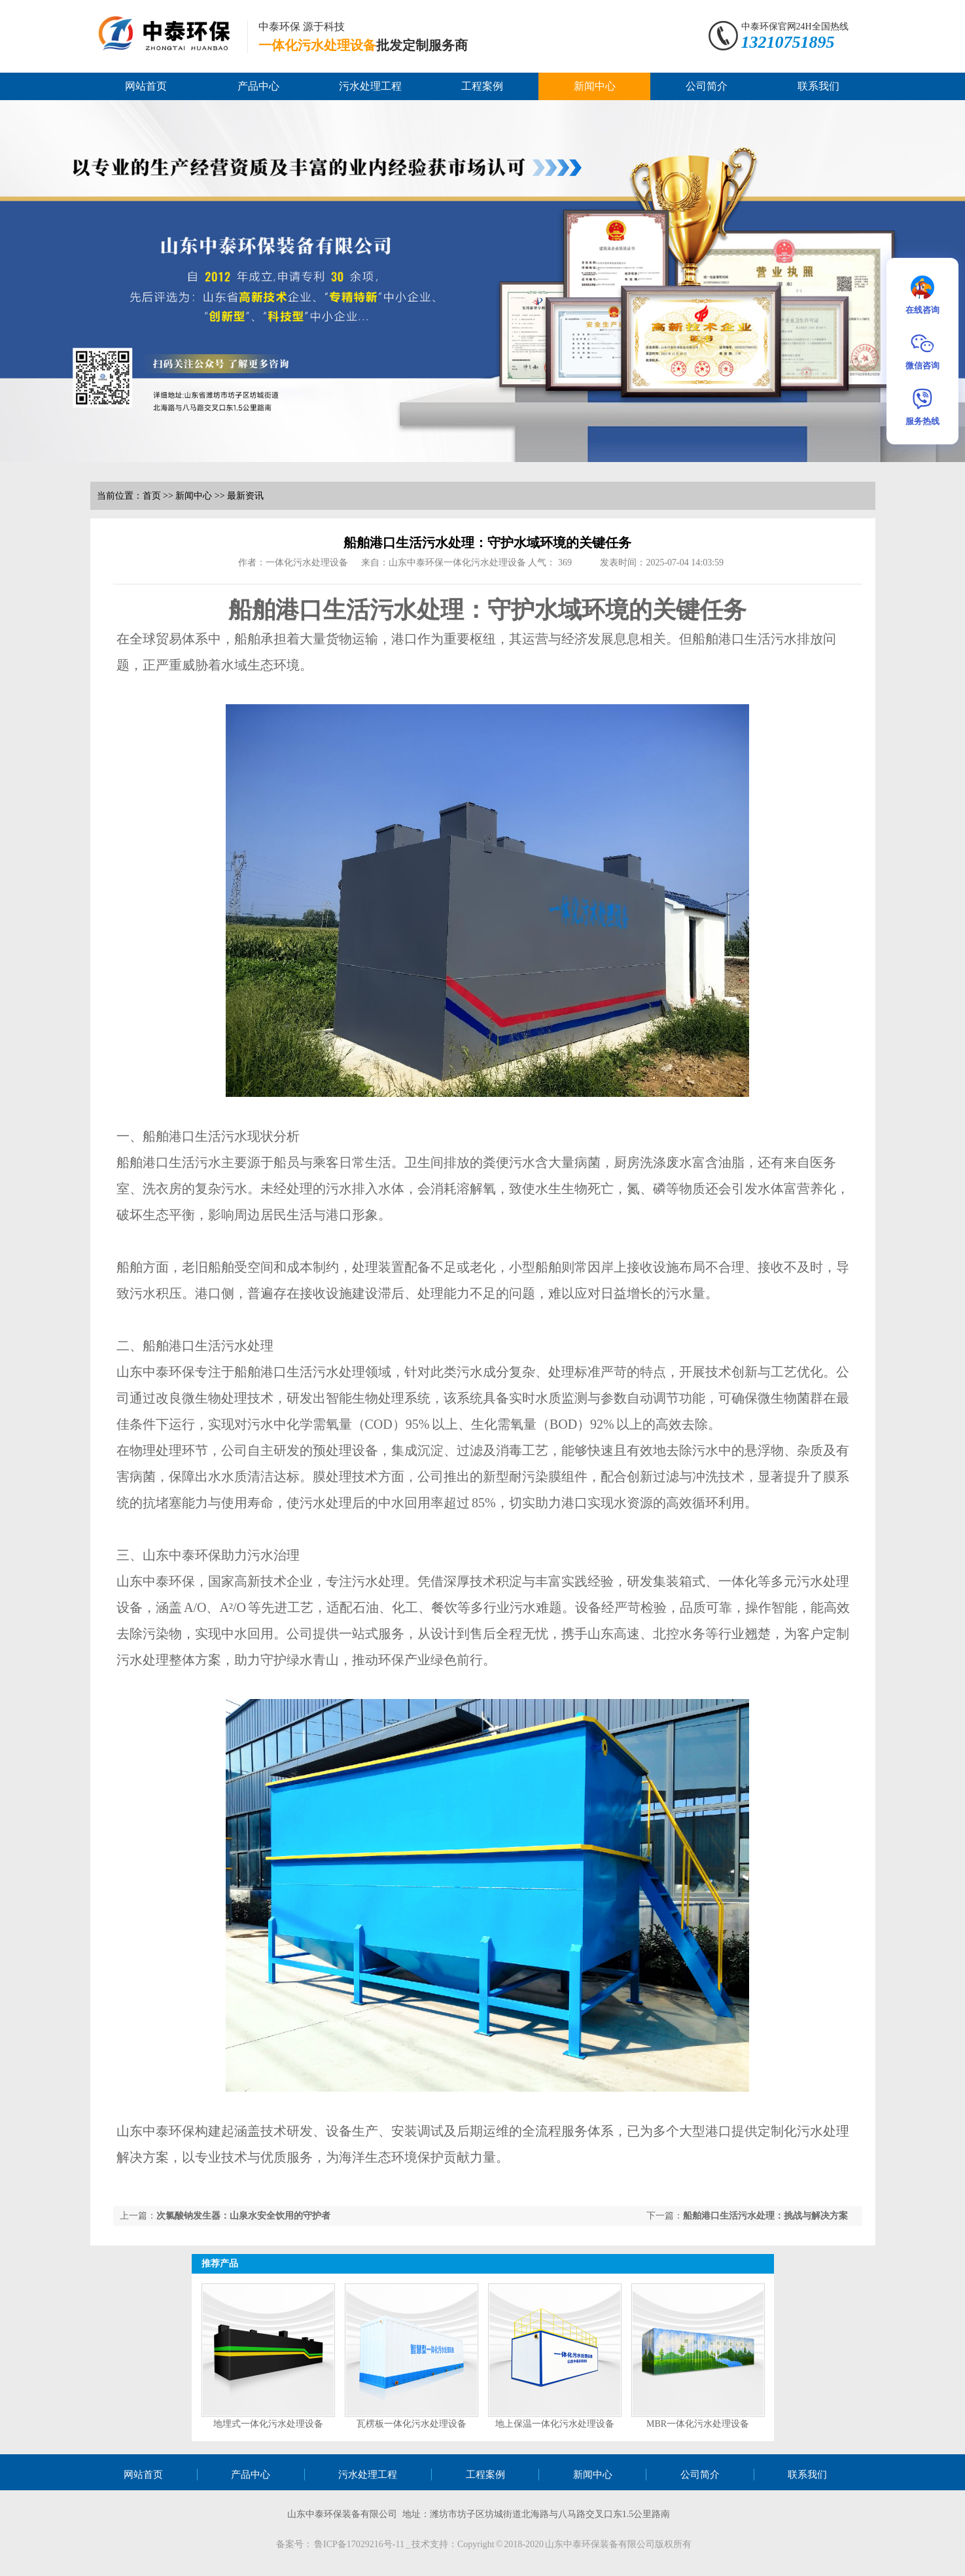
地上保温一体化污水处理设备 (554, 2424)
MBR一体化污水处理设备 (697, 2424)
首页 (152, 496)
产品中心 (258, 86)
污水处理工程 (370, 86)
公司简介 (707, 86)
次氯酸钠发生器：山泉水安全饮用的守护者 (243, 2216)
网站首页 (146, 86)
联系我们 (818, 86)
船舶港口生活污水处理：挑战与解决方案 (765, 2216)
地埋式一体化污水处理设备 (268, 2424)
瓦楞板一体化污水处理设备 (411, 2424)
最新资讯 (245, 496)
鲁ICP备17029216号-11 (360, 2544)
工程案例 (482, 86)
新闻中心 (595, 86)
